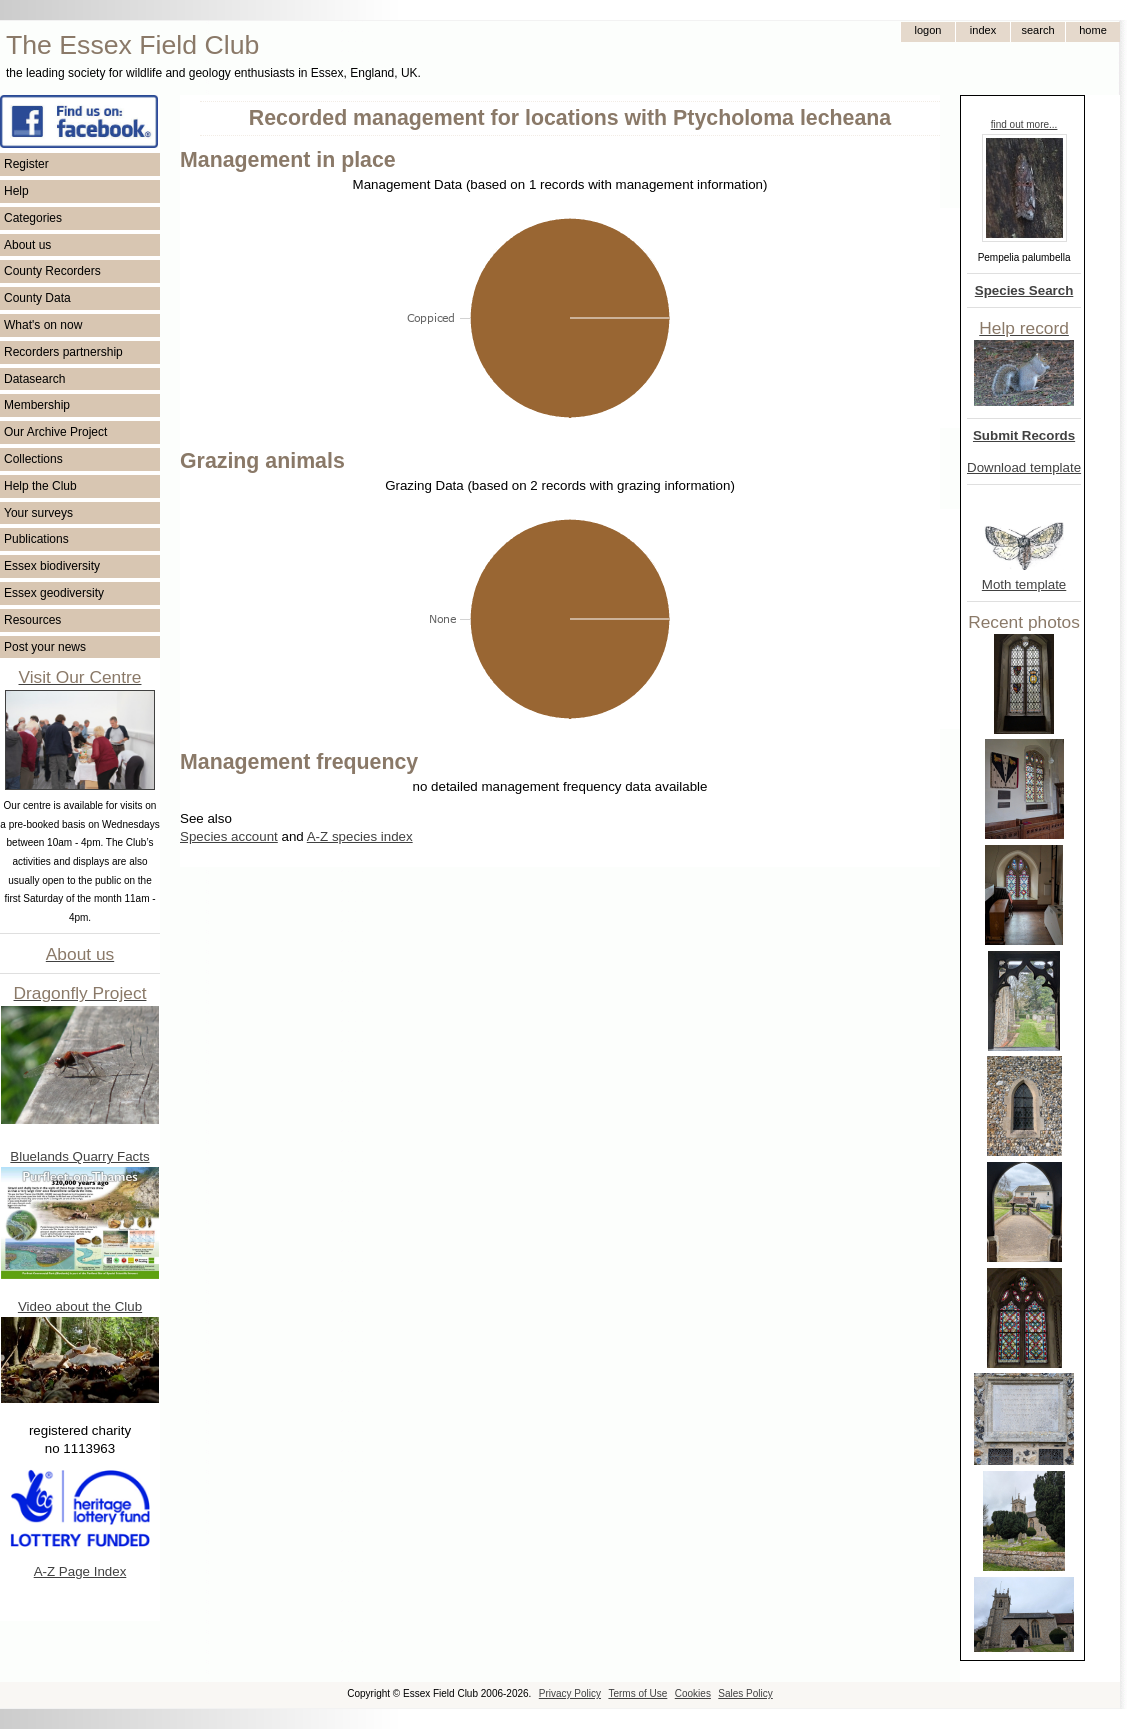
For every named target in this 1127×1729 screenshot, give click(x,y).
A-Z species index (360, 836)
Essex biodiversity (52, 566)
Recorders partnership (63, 352)
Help (16, 191)
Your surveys (38, 513)
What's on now (43, 325)
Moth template (1024, 584)
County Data (37, 298)
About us (27, 245)
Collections (33, 459)
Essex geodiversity (54, 593)
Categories (33, 218)
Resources (32, 620)
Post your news (45, 647)
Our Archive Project (55, 432)
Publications (36, 539)
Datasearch (34, 379)
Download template (1024, 467)
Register (26, 164)
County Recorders (52, 271)
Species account (229, 836)
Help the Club (40, 486)
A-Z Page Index (80, 1571)
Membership (37, 405)
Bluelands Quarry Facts (79, 1156)
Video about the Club (80, 1306)
